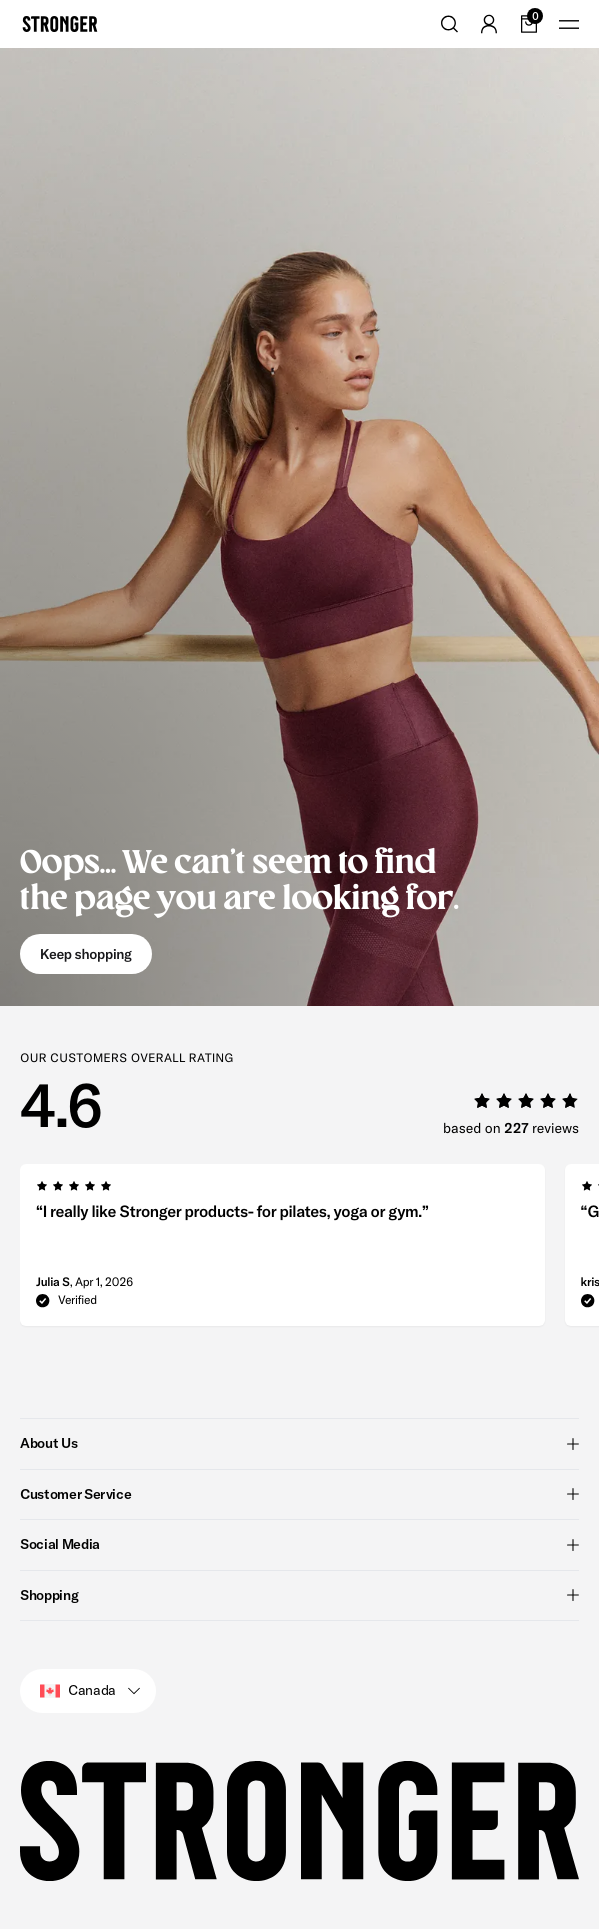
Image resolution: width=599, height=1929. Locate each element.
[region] (309, 1251)
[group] (282, 1251)
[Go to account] (489, 24)
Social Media (299, 1544)
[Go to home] (60, 24)
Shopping (299, 1595)
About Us (299, 1443)
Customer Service (299, 1494)
